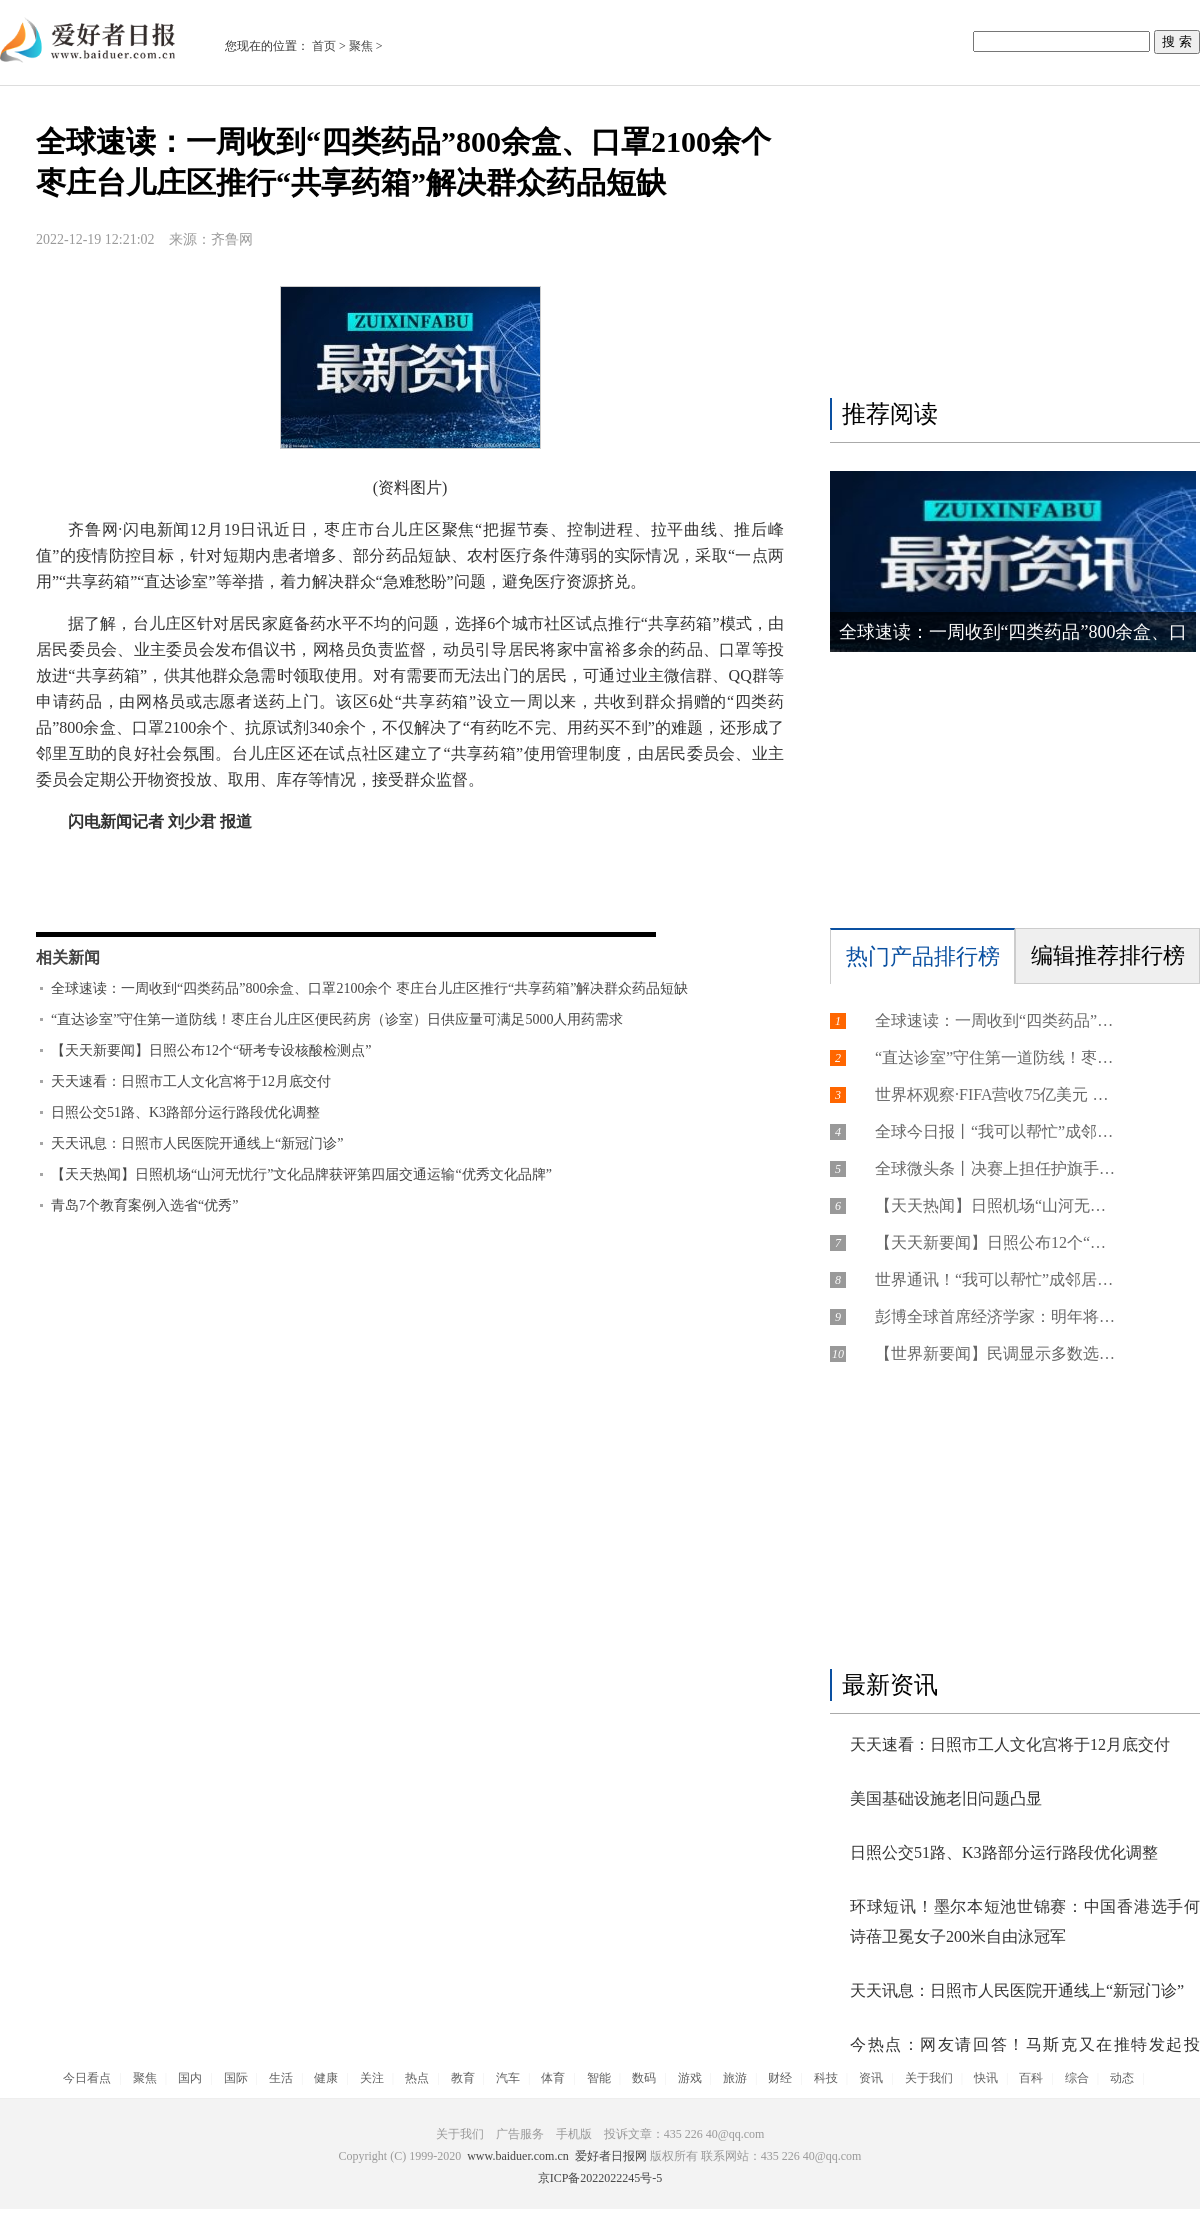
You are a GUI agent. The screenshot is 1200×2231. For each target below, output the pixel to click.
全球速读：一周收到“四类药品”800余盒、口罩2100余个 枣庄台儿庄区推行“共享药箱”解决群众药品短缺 (369, 988)
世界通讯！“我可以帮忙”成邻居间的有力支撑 (995, 1279)
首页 (324, 46)
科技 (826, 2078)
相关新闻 (68, 957)
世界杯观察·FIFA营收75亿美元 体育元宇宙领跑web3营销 (995, 1094)
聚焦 (361, 46)
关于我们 (929, 2078)
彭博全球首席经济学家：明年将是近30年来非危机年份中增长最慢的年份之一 (995, 1316)
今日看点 (87, 2078)
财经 (780, 2078)
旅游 (735, 2078)
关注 (372, 2078)
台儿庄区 (168, 897)
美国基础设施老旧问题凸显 (946, 1798)
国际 (236, 2078)
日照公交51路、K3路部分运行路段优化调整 (185, 1112)
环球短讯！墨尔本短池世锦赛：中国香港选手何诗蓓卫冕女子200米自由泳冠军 (1025, 1921)
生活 (281, 2078)
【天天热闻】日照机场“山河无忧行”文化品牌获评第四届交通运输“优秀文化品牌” (301, 1174)
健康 (326, 2078)
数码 (644, 2078)
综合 (1077, 2078)
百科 (1031, 2078)
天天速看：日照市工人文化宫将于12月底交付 (191, 1081)
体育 (553, 2078)
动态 (1122, 2078)
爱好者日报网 (611, 2156)
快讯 (986, 2078)
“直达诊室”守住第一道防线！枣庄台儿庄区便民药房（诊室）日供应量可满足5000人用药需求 (337, 1019)
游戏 (690, 2078)
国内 (190, 2078)
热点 (417, 2078)
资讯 (871, 2078)
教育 (463, 2078)
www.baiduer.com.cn (518, 2156)
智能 (599, 2078)
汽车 (508, 2078)
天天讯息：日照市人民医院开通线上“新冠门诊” (197, 1143)
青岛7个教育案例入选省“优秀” (144, 1205)
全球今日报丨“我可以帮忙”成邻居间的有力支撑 (995, 1131)
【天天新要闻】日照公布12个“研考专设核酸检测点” (211, 1050)
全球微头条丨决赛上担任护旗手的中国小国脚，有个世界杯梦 (995, 1168)
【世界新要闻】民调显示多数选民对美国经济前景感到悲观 (995, 1353)
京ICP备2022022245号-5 (600, 2178)
